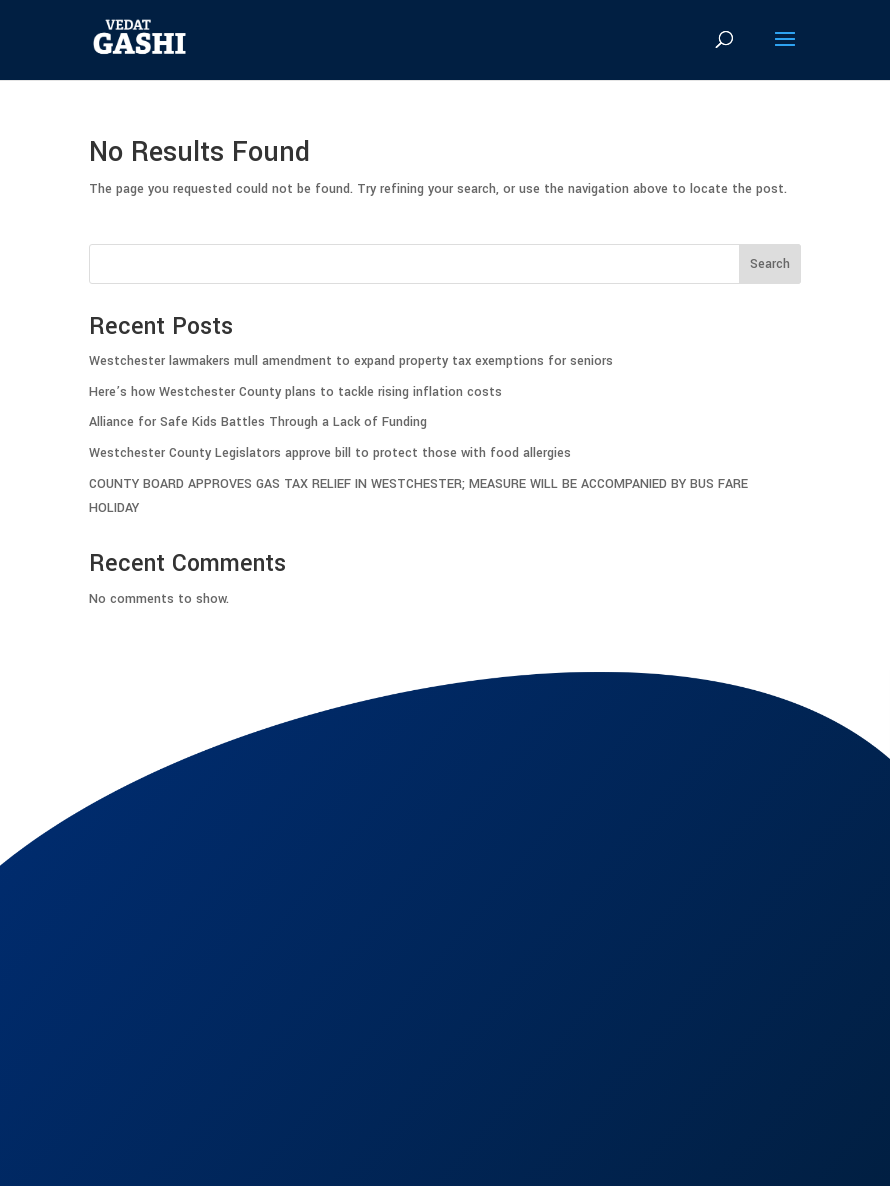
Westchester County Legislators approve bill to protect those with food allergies (330, 453)
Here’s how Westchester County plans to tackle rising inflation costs (295, 392)
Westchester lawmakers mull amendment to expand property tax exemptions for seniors (351, 361)
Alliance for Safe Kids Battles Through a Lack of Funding (258, 422)
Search (770, 264)
